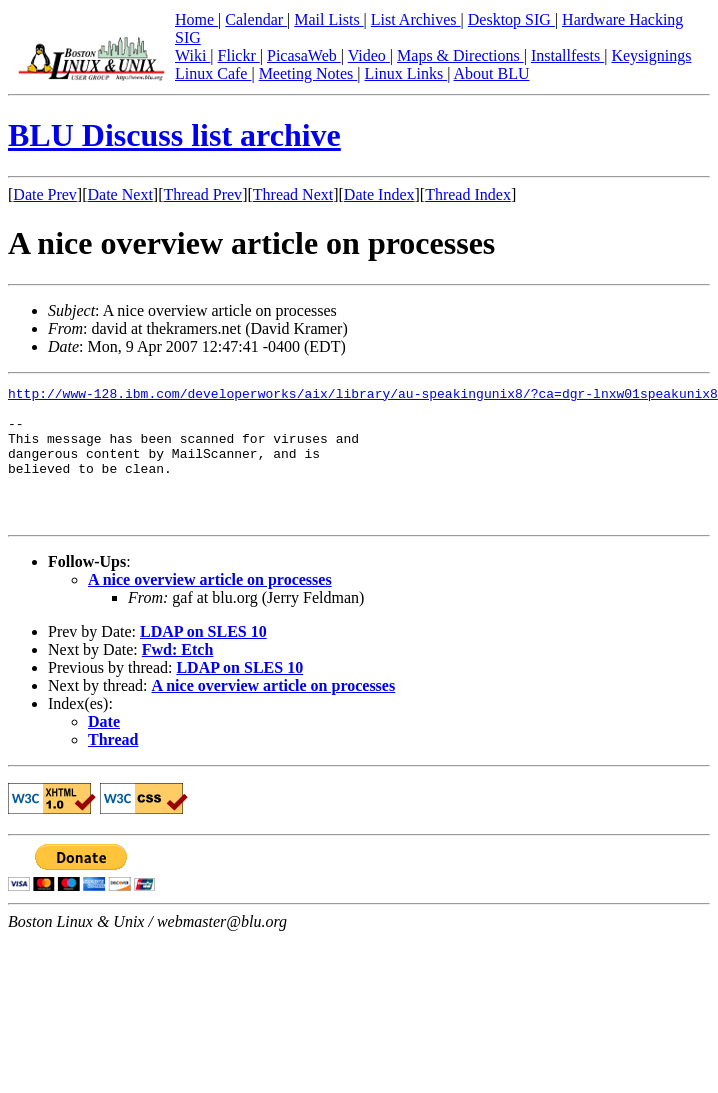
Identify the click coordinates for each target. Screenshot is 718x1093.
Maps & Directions (460, 55)
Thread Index (468, 194)
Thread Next (293, 194)
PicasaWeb (304, 55)
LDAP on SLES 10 (203, 658)
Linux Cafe (213, 73)
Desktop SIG (511, 19)
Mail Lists (328, 19)
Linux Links (405, 73)
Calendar (256, 19)
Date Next (120, 194)
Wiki (192, 55)
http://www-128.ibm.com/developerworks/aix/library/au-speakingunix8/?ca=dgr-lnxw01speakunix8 (363, 396)
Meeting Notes (308, 73)
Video (369, 55)
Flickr (239, 55)
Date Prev (45, 194)
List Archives (416, 19)
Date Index (379, 194)
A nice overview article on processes (210, 606)
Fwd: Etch (178, 676)
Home (196, 19)
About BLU (491, 73)
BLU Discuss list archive (174, 135)
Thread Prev (202, 194)
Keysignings (651, 55)
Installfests (567, 55)
